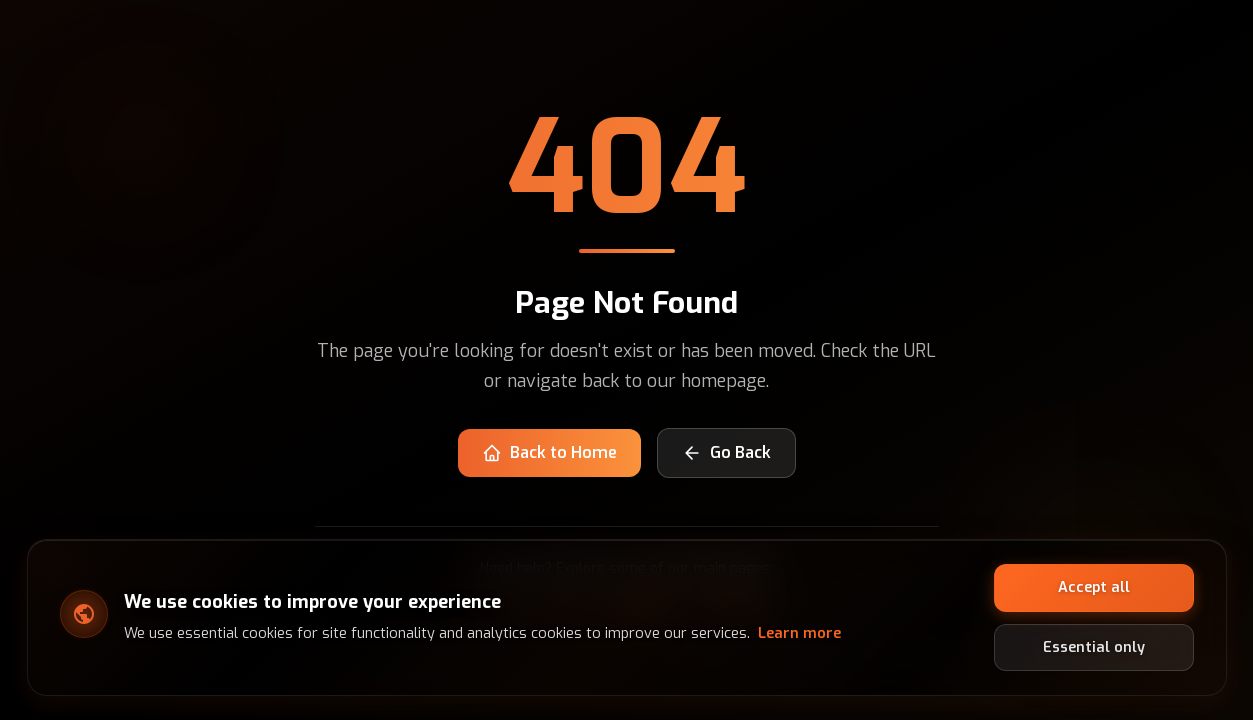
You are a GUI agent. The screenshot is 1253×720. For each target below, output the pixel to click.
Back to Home (549, 452)
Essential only (1094, 646)
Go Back (726, 452)
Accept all (1094, 587)
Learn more (799, 633)
